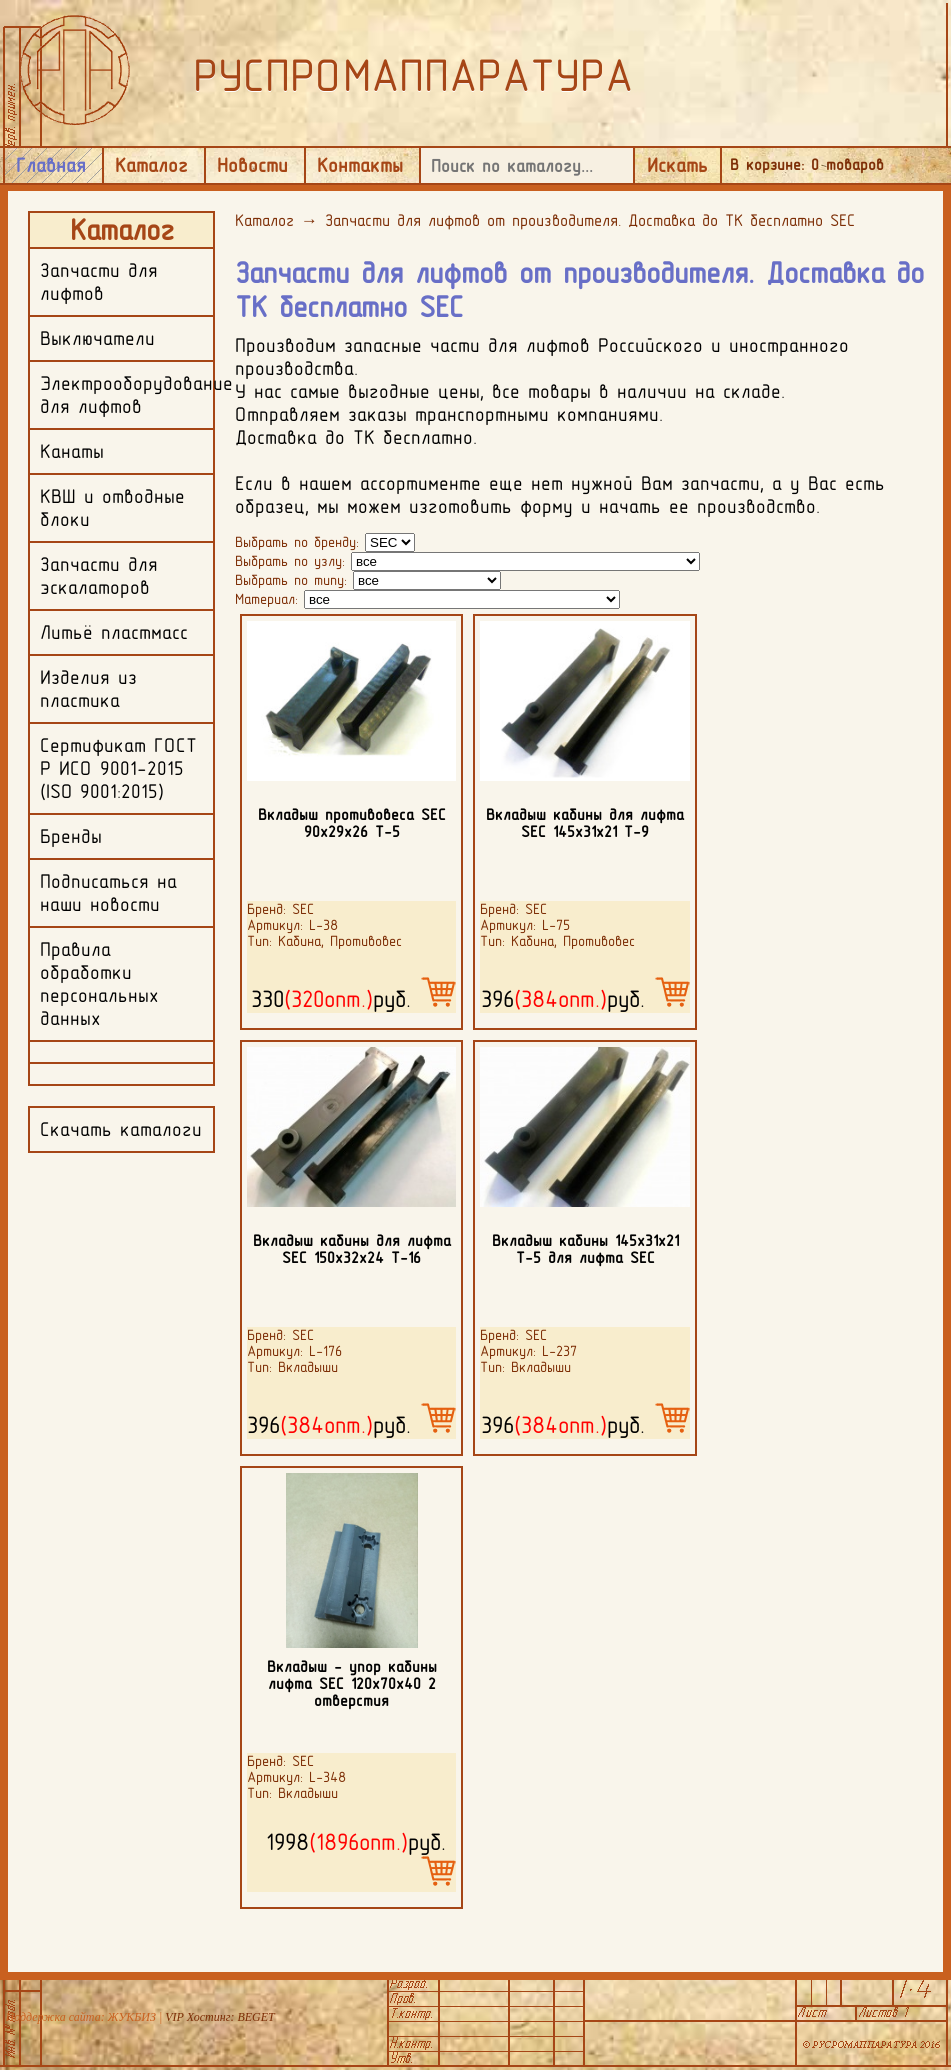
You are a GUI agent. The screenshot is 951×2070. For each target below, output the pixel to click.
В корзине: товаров (807, 164)
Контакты (360, 165)
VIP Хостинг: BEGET (219, 2017)
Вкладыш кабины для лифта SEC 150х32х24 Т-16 (352, 1249)
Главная (51, 165)
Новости (252, 165)
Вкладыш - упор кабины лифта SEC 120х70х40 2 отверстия (352, 1683)
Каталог (151, 165)
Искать (677, 165)
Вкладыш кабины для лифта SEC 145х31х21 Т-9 (585, 823)
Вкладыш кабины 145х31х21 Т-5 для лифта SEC (585, 1249)
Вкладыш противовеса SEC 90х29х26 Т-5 (352, 823)
